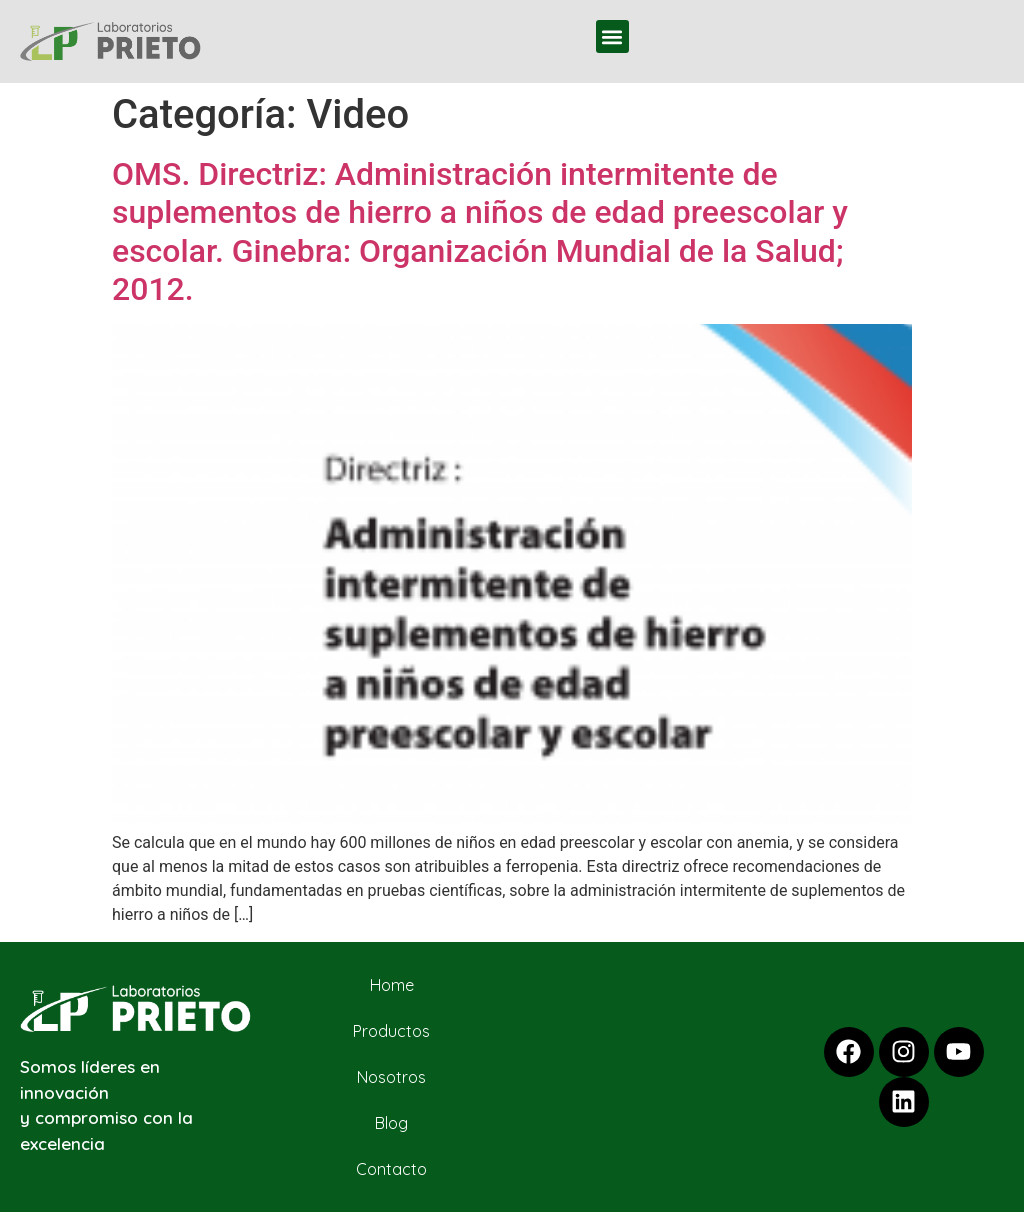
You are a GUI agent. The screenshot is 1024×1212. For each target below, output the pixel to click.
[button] (612, 36)
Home (392, 985)
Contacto (391, 1169)
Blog (391, 1123)
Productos (391, 1031)
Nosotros (391, 1077)
